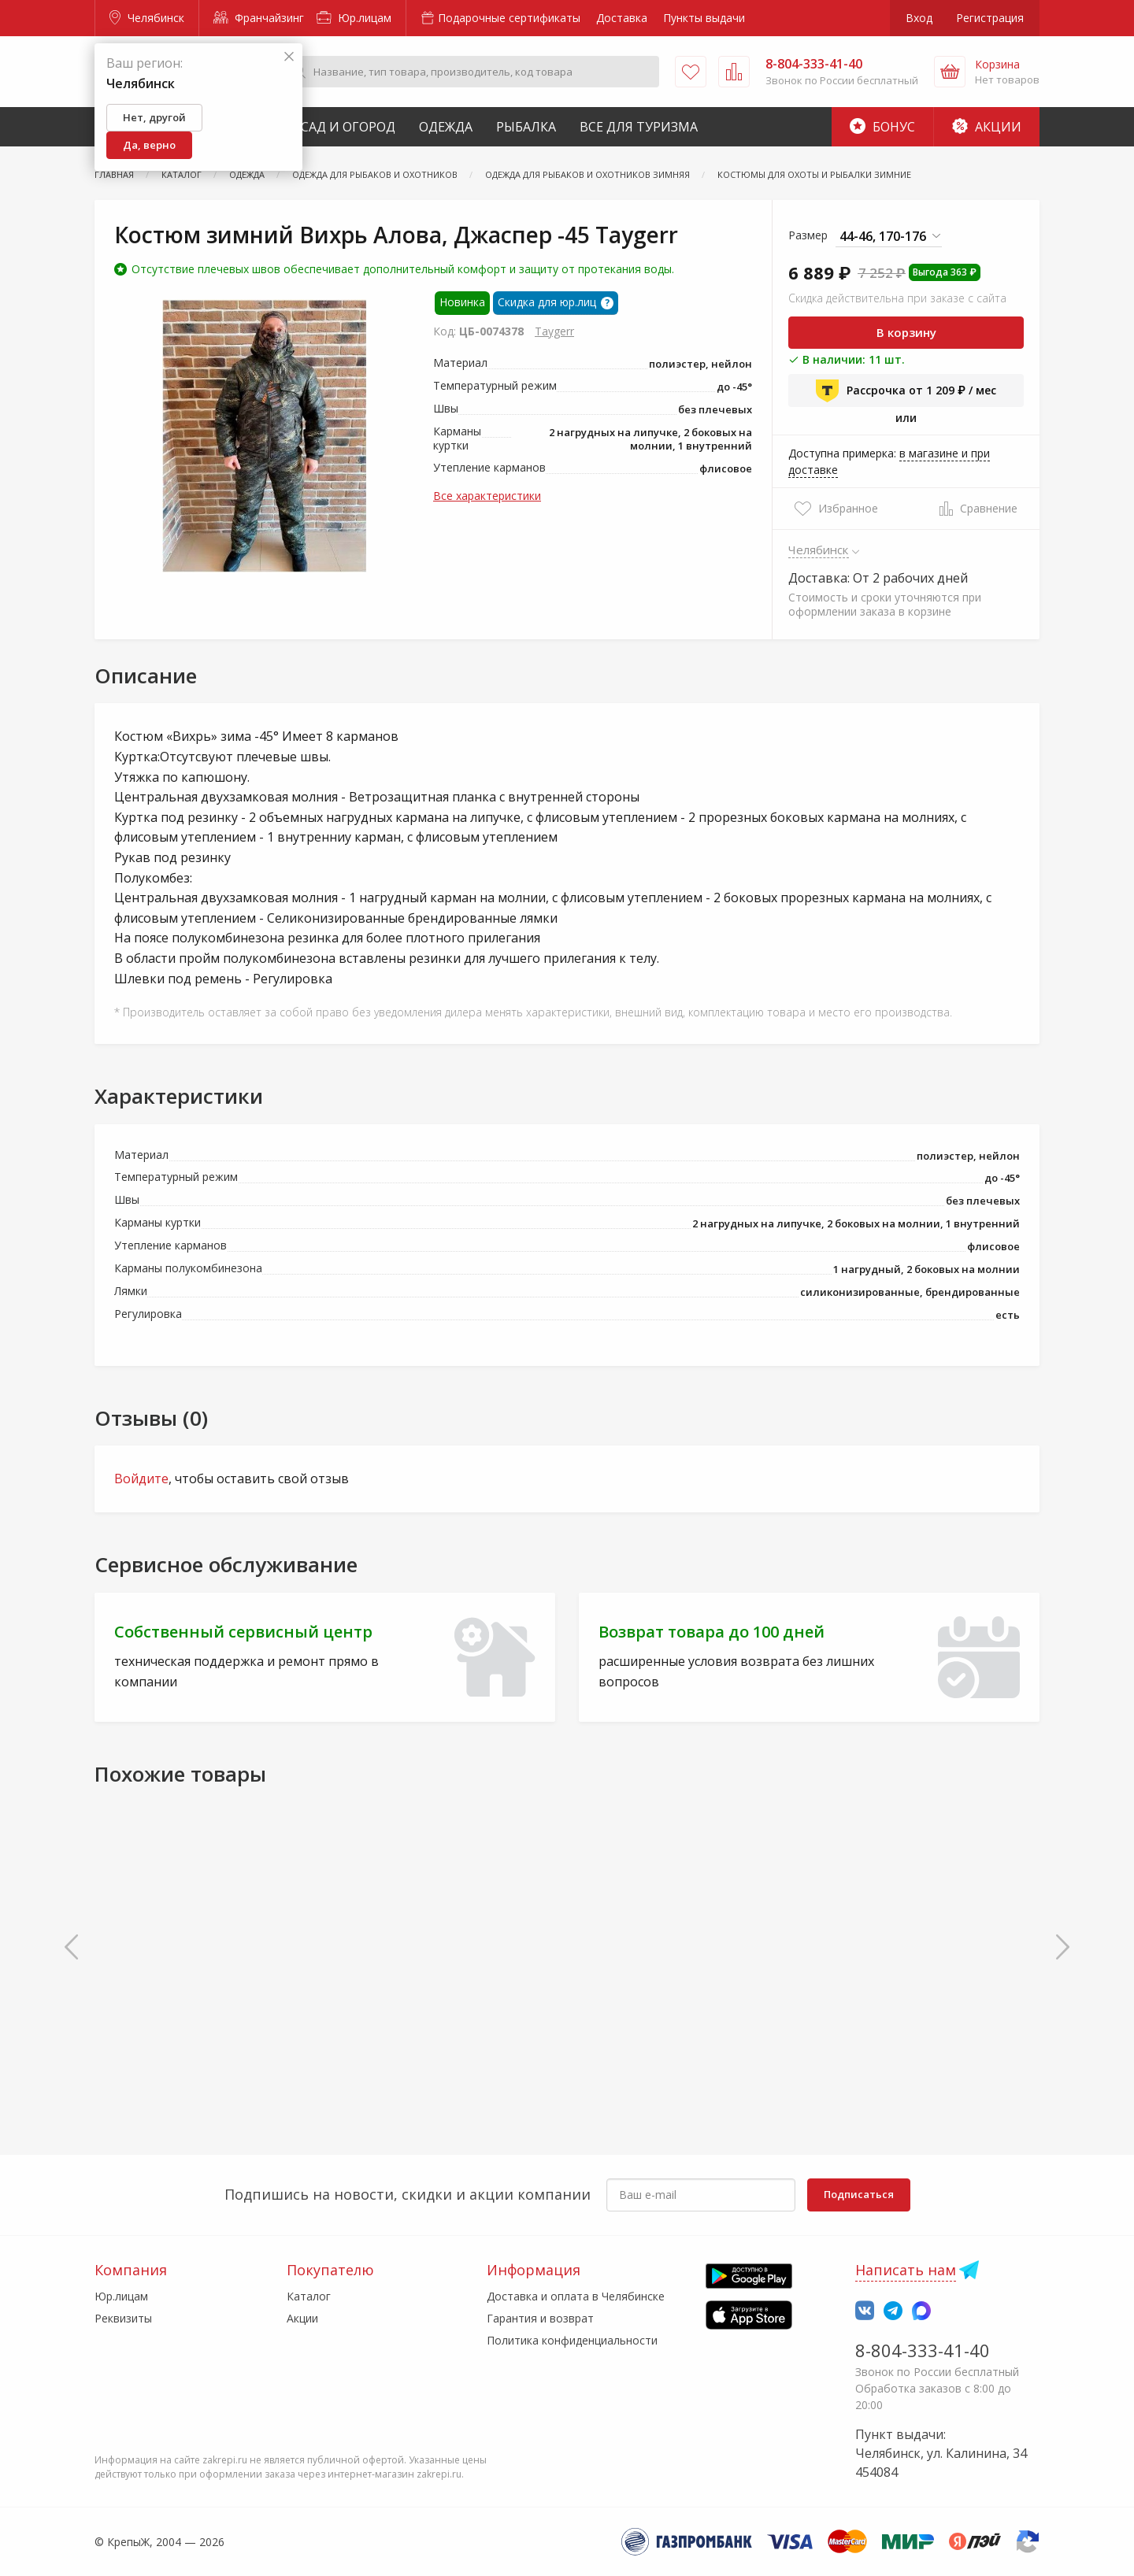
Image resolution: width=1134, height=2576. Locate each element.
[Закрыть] (289, 57)
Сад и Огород (348, 126)
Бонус (882, 126)
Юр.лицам (354, 17)
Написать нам (905, 2269)
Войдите (141, 1478)
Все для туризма (639, 126)
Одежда (445, 126)
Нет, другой (154, 117)
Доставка (621, 17)
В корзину (906, 332)
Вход (919, 17)
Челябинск (146, 17)
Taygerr (554, 331)
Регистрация (990, 17)
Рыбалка (526, 126)
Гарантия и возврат (540, 2318)
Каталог (309, 2296)
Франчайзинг (258, 17)
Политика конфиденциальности (572, 2340)
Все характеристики (487, 495)
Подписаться (859, 2194)
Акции (986, 126)
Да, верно (149, 145)
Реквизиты (123, 2318)
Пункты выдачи (704, 17)
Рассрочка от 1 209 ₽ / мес (906, 390)
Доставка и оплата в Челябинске (576, 2296)
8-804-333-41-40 (922, 2350)
